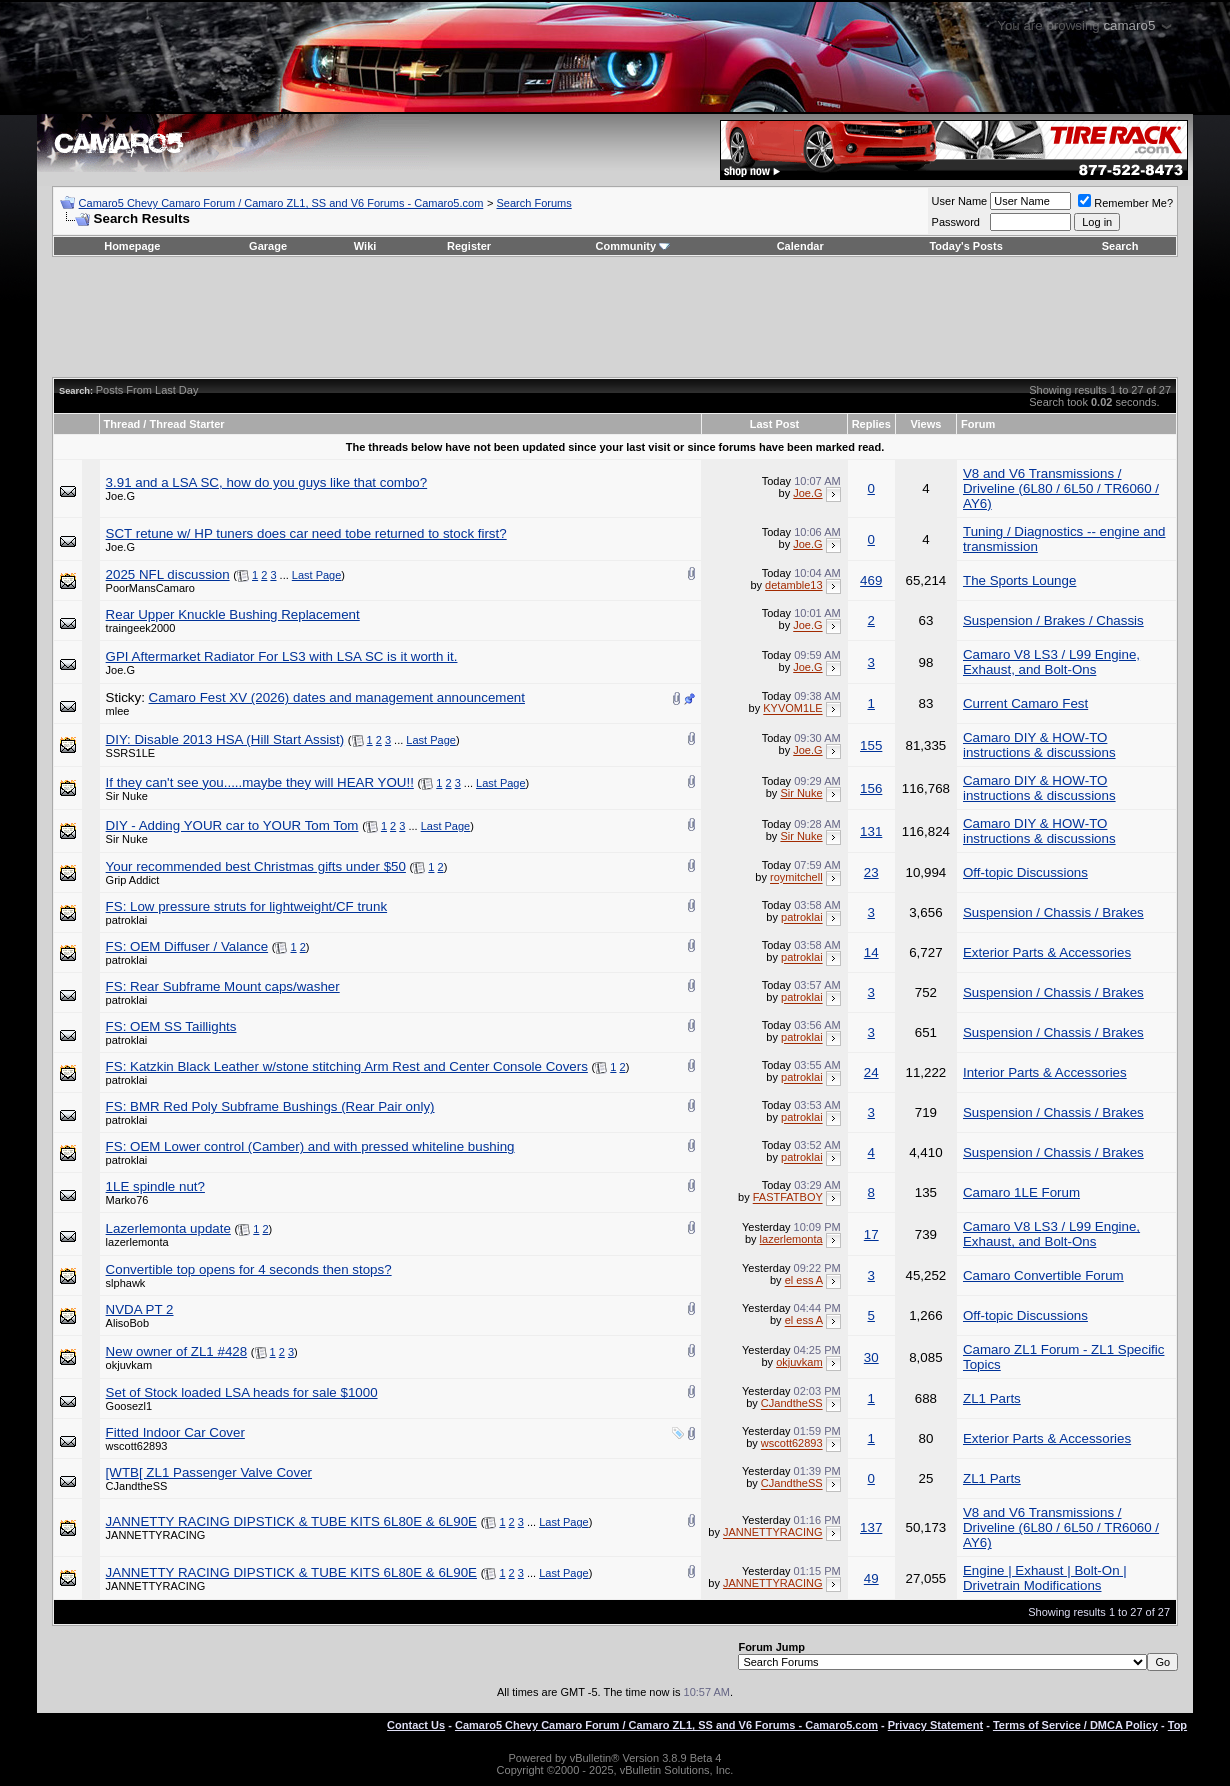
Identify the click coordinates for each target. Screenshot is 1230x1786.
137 (871, 1527)
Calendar (800, 246)
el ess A (804, 1281)
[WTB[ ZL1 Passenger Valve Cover (209, 1472)
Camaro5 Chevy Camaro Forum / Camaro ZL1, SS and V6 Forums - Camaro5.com (281, 203)
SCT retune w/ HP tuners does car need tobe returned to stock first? (306, 533)
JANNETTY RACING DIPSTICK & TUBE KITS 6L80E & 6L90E (291, 1521)
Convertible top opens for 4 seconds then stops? (249, 1269)
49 (871, 1578)
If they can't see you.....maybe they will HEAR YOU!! (260, 782)
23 (871, 872)
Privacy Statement (935, 1725)
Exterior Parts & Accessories (1047, 952)
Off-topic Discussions (1025, 872)
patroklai (127, 920)
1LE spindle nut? (155, 1186)
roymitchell (796, 878)
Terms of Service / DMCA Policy (1075, 1725)
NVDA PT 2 (140, 1309)
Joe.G (120, 496)
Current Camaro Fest (1025, 703)
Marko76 (127, 1200)
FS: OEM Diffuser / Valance (187, 946)
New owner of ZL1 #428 (177, 1351)
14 (871, 952)
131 (871, 831)
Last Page (317, 575)
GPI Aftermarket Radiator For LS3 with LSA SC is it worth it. (282, 656)
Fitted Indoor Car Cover (175, 1432)
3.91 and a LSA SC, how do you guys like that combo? (267, 482)
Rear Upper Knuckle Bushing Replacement (233, 614)
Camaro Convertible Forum (1043, 1275)
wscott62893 (137, 1446)
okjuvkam (129, 1365)
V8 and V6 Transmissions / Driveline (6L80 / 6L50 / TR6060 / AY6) (1061, 488)
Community (633, 246)
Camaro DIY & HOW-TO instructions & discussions (1039, 745)
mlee (118, 711)
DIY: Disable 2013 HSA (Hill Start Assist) (225, 739)
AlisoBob (127, 1323)
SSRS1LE (131, 753)
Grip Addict (133, 880)
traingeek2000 (141, 628)
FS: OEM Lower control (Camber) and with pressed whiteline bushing (310, 1146)
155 (871, 745)
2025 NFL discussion (168, 574)
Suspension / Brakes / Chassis (1053, 620)
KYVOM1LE (792, 709)
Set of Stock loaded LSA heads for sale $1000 (242, 1392)
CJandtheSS (792, 1404)
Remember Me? (1125, 203)
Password (956, 222)
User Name (960, 201)
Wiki (365, 246)
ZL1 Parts (992, 1398)
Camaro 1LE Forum (1021, 1192)
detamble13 (794, 585)
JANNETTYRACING (156, 1535)
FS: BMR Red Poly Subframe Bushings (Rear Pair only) (270, 1106)
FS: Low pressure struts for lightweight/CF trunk (246, 906)
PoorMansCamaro (150, 588)
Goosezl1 (129, 1406)
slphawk (126, 1283)
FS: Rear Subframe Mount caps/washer (223, 986)
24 (871, 1072)
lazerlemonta (137, 1242)
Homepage (132, 246)
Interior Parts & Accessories (1045, 1072)
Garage (268, 246)
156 (871, 788)
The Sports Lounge (1019, 580)
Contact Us (416, 1725)
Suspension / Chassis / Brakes (1053, 912)
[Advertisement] (615, 317)
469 (871, 580)
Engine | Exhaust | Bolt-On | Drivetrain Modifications (1045, 1578)
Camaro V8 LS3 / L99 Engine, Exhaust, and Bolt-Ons (1051, 662)
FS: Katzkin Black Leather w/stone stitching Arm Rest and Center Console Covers (347, 1066)
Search (1120, 246)
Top (1177, 1725)
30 (871, 1357)
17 (871, 1234)
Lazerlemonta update (168, 1228)
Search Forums (534, 203)
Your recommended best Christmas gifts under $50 (256, 866)
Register (469, 246)
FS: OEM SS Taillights (171, 1026)
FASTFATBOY (788, 1198)
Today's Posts (965, 246)
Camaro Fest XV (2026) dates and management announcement (337, 697)
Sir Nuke (127, 796)
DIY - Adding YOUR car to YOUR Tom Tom (232, 825)
